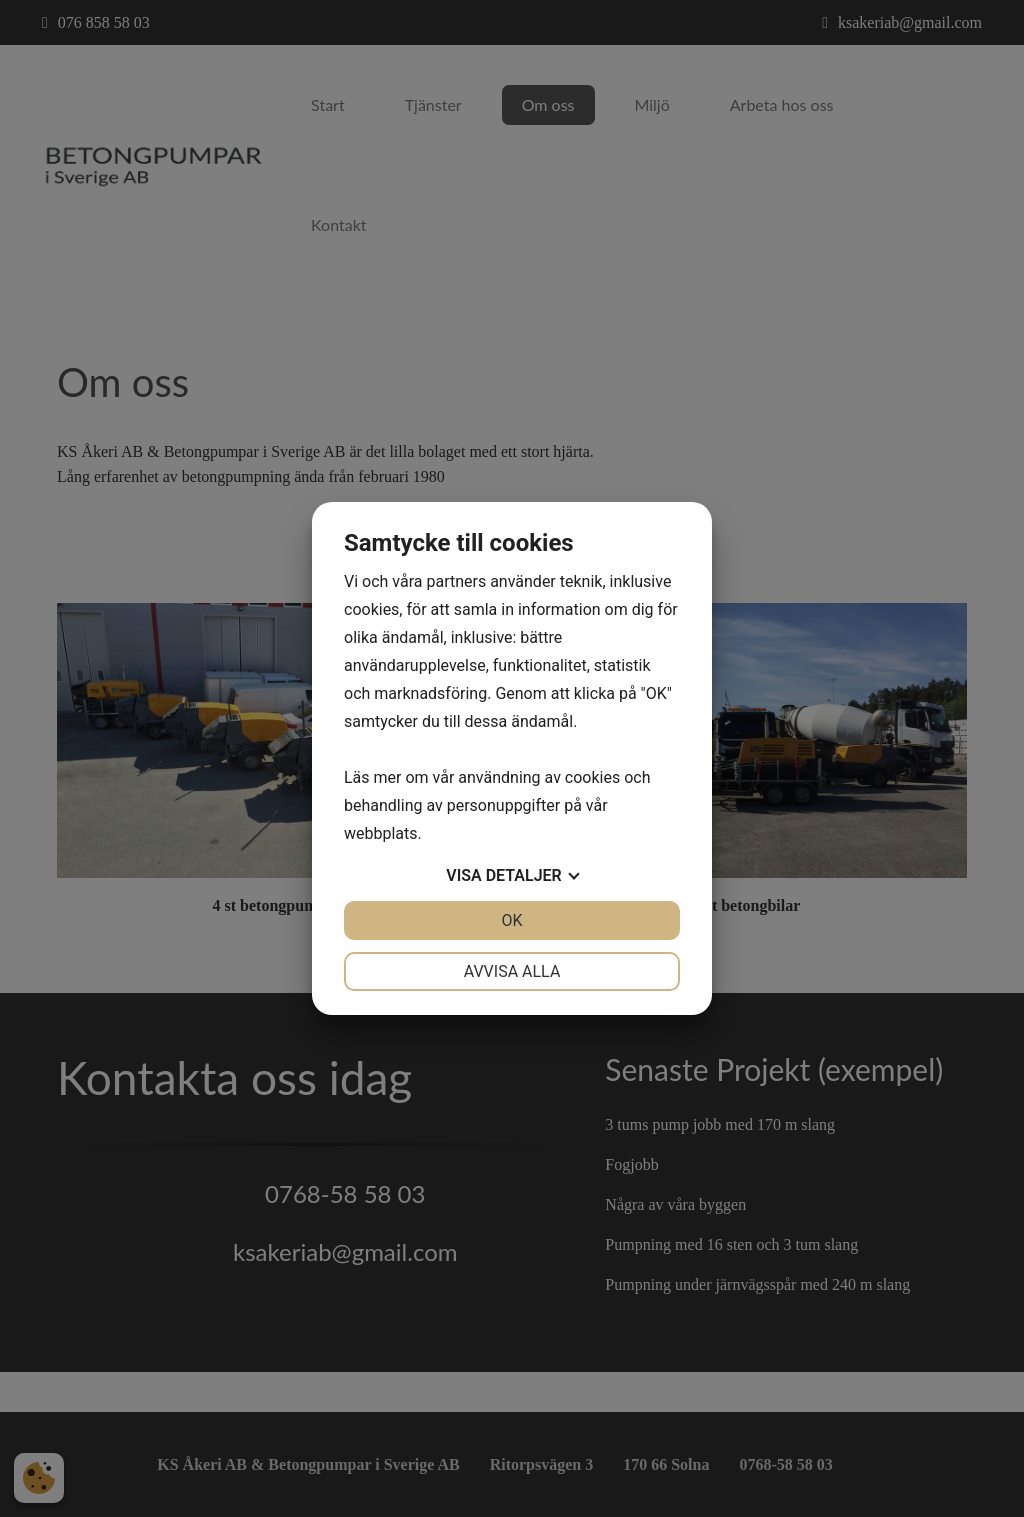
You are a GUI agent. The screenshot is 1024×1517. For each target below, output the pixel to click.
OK (511, 920)
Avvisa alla (512, 971)
